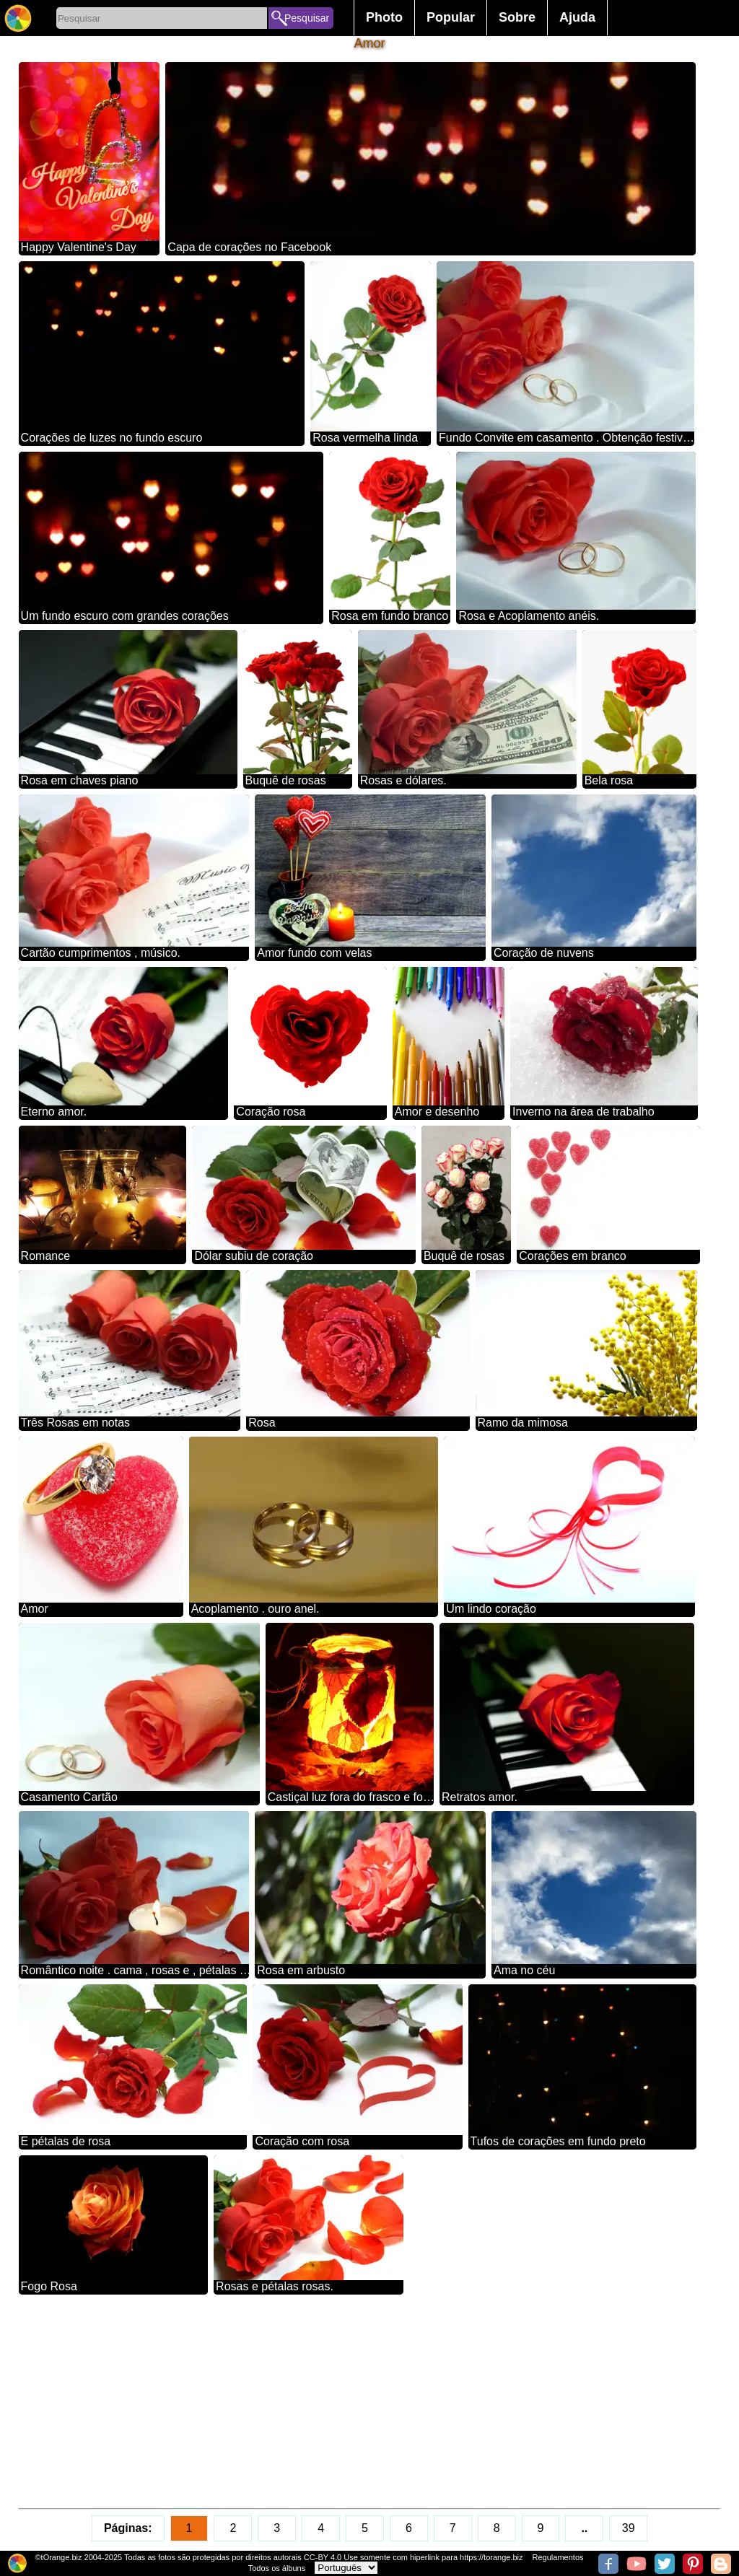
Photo (384, 17)
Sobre (517, 17)
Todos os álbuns (277, 2568)
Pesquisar (306, 18)
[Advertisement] (370, 2401)
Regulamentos (558, 2557)
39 (628, 2528)
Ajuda (577, 17)
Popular (451, 17)
